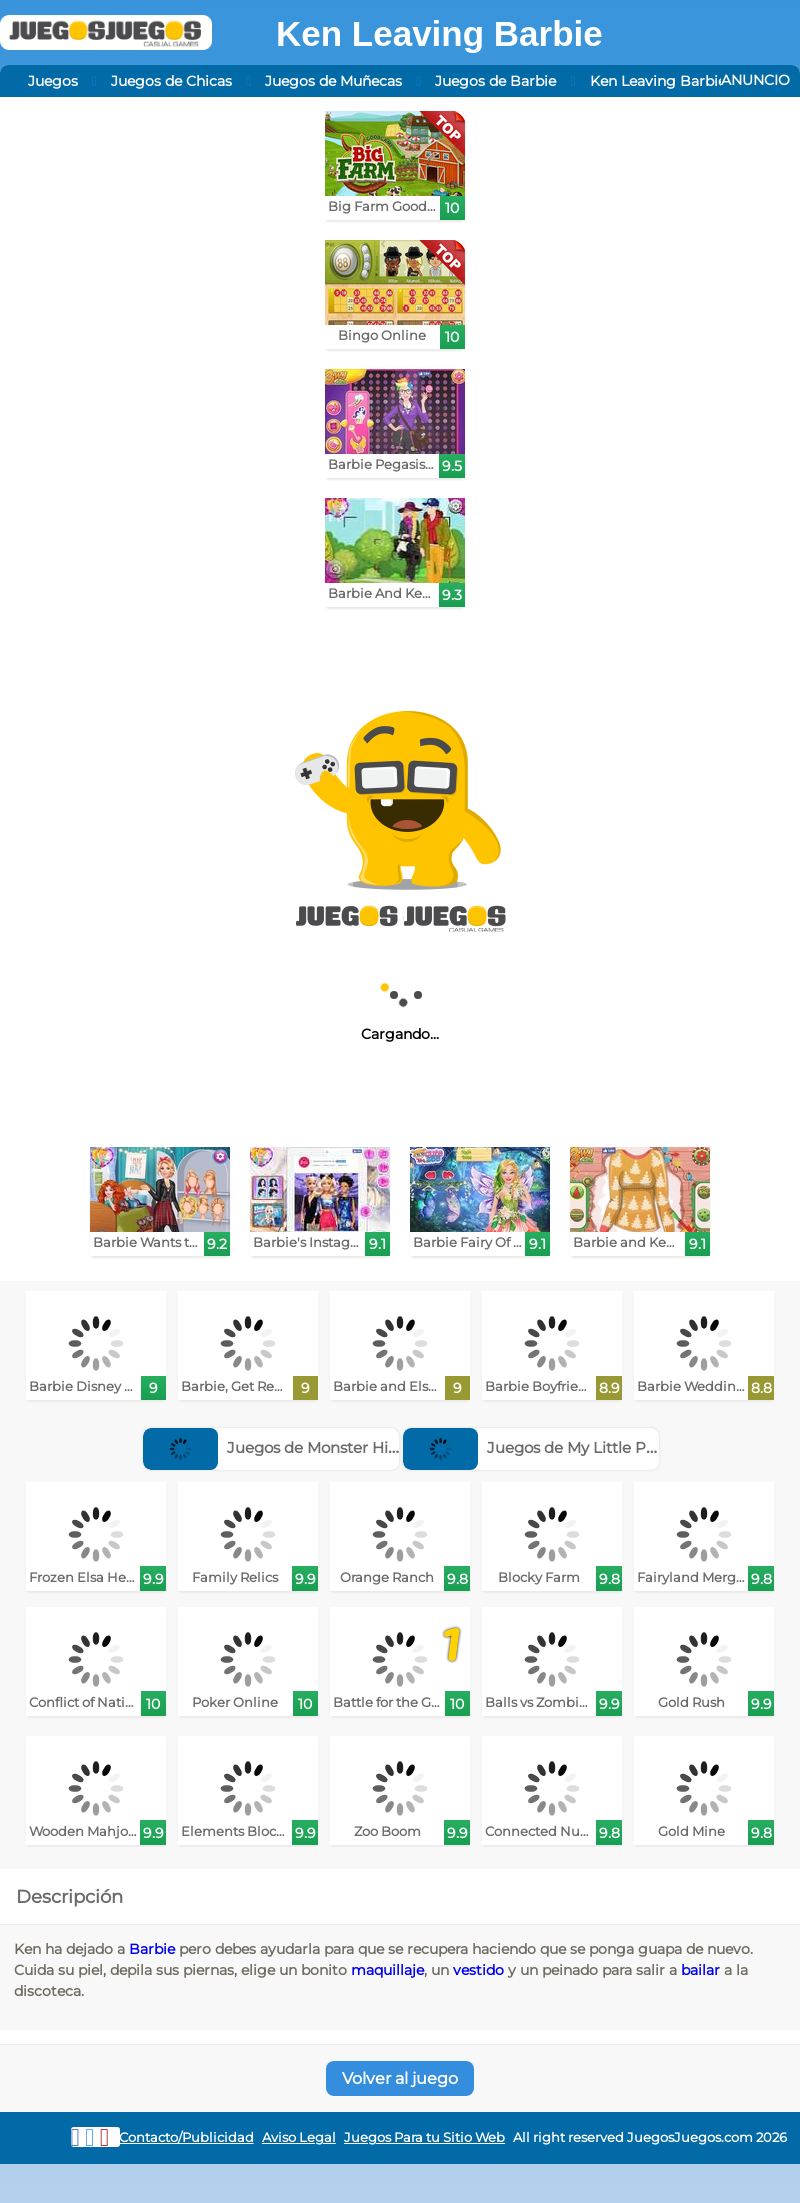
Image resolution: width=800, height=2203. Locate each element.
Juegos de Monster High (275, 1447)
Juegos (53, 81)
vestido (478, 1970)
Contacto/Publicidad (186, 2137)
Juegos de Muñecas (333, 81)
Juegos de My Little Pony (538, 1447)
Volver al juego (400, 2078)
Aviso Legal (299, 2137)
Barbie (152, 1949)
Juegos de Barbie (495, 81)
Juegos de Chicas (171, 81)
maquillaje (387, 1970)
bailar (700, 1970)
